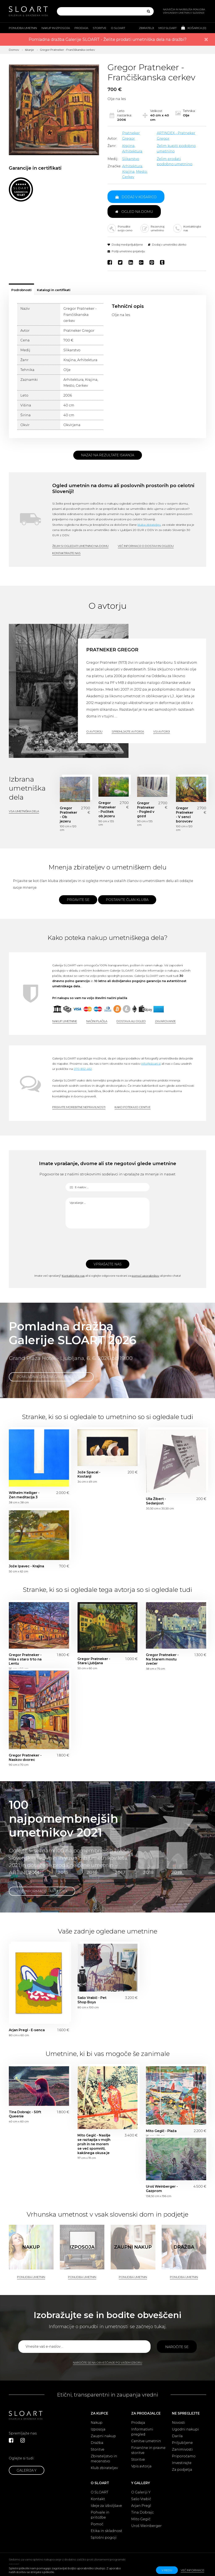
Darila (177, 2436)
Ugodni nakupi (185, 2429)
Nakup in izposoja (56, 28)
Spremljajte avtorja (128, 731)
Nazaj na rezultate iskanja (107, 455)
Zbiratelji (146, 28)
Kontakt (98, 2499)
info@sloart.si (151, 1064)
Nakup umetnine (64, 1021)
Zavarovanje (165, 1021)
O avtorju (94, 731)
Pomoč (97, 2524)
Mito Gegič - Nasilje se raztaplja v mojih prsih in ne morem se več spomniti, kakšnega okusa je (93, 2144)
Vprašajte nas (108, 1264)
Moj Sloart (168, 28)
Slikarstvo (130, 159)
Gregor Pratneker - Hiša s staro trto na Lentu (25, 1659)
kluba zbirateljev (149, 525)
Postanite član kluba (127, 900)
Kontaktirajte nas (66, 553)
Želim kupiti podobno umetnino (176, 148)
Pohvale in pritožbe (100, 2514)
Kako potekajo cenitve (133, 1107)
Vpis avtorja (141, 2466)
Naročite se (177, 2347)
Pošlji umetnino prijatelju (126, 251)
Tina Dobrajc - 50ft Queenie (25, 2114)
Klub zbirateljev (104, 2468)
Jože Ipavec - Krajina (26, 1566)
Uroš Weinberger (146, 2526)
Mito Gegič (141, 2519)
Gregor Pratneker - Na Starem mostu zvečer (162, 1659)
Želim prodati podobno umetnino (174, 161)
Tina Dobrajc (142, 2512)
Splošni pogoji (104, 2538)
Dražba (97, 2443)
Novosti (178, 2423)
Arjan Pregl (141, 2506)
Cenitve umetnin (146, 2441)
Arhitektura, (132, 166)
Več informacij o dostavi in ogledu (146, 546)
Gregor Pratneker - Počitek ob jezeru (107, 809)
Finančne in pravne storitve (148, 2450)
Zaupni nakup (103, 2436)
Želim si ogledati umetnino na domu (80, 546)
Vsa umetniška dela (24, 811)
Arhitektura (132, 151)
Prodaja (81, 28)
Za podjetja (182, 2470)
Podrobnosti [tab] (21, 290)
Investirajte (181, 2463)
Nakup (96, 2423)
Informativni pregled (142, 2431)
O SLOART (99, 2492)
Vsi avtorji (161, 731)
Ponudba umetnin (23, 28)
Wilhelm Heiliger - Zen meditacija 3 (24, 1495)
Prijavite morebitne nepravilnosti (78, 1107)
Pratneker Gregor (131, 136)
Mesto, (142, 172)
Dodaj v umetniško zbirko (167, 244)
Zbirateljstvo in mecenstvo (104, 2458)
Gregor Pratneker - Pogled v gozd (146, 809)
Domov (14, 49)
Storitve (99, 28)
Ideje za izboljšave (106, 2506)
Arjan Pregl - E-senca (27, 2030)
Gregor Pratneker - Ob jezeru (68, 814)
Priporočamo (183, 2456)
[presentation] (107, 1243)
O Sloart (118, 28)
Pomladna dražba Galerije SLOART (51, 1377)
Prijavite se (78, 900)
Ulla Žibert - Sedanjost (156, 1501)
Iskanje (29, 49)
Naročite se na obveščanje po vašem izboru (107, 2362)
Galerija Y (27, 2470)
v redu (167, 2570)
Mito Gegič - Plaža (161, 2131)
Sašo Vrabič (141, 2499)
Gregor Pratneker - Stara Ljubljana (93, 1661)
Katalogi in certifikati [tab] (53, 290)
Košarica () (193, 28)
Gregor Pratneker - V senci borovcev (184, 814)
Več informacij (192, 2570)
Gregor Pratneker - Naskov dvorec (25, 1757)
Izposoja (98, 2429)
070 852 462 (83, 1069)
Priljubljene (182, 2443)
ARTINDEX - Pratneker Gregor (176, 136)
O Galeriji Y (141, 2492)
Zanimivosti (182, 2449)
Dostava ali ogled (131, 1021)
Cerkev (128, 177)
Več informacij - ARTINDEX (42, 1891)
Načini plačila (96, 1021)
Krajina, (128, 146)
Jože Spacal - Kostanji (88, 1474)
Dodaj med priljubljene (125, 244)
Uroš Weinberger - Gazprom (162, 2188)
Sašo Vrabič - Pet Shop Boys (91, 2000)
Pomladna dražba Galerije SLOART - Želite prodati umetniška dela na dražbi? (108, 39)
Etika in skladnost (106, 2531)
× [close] (206, 39)
